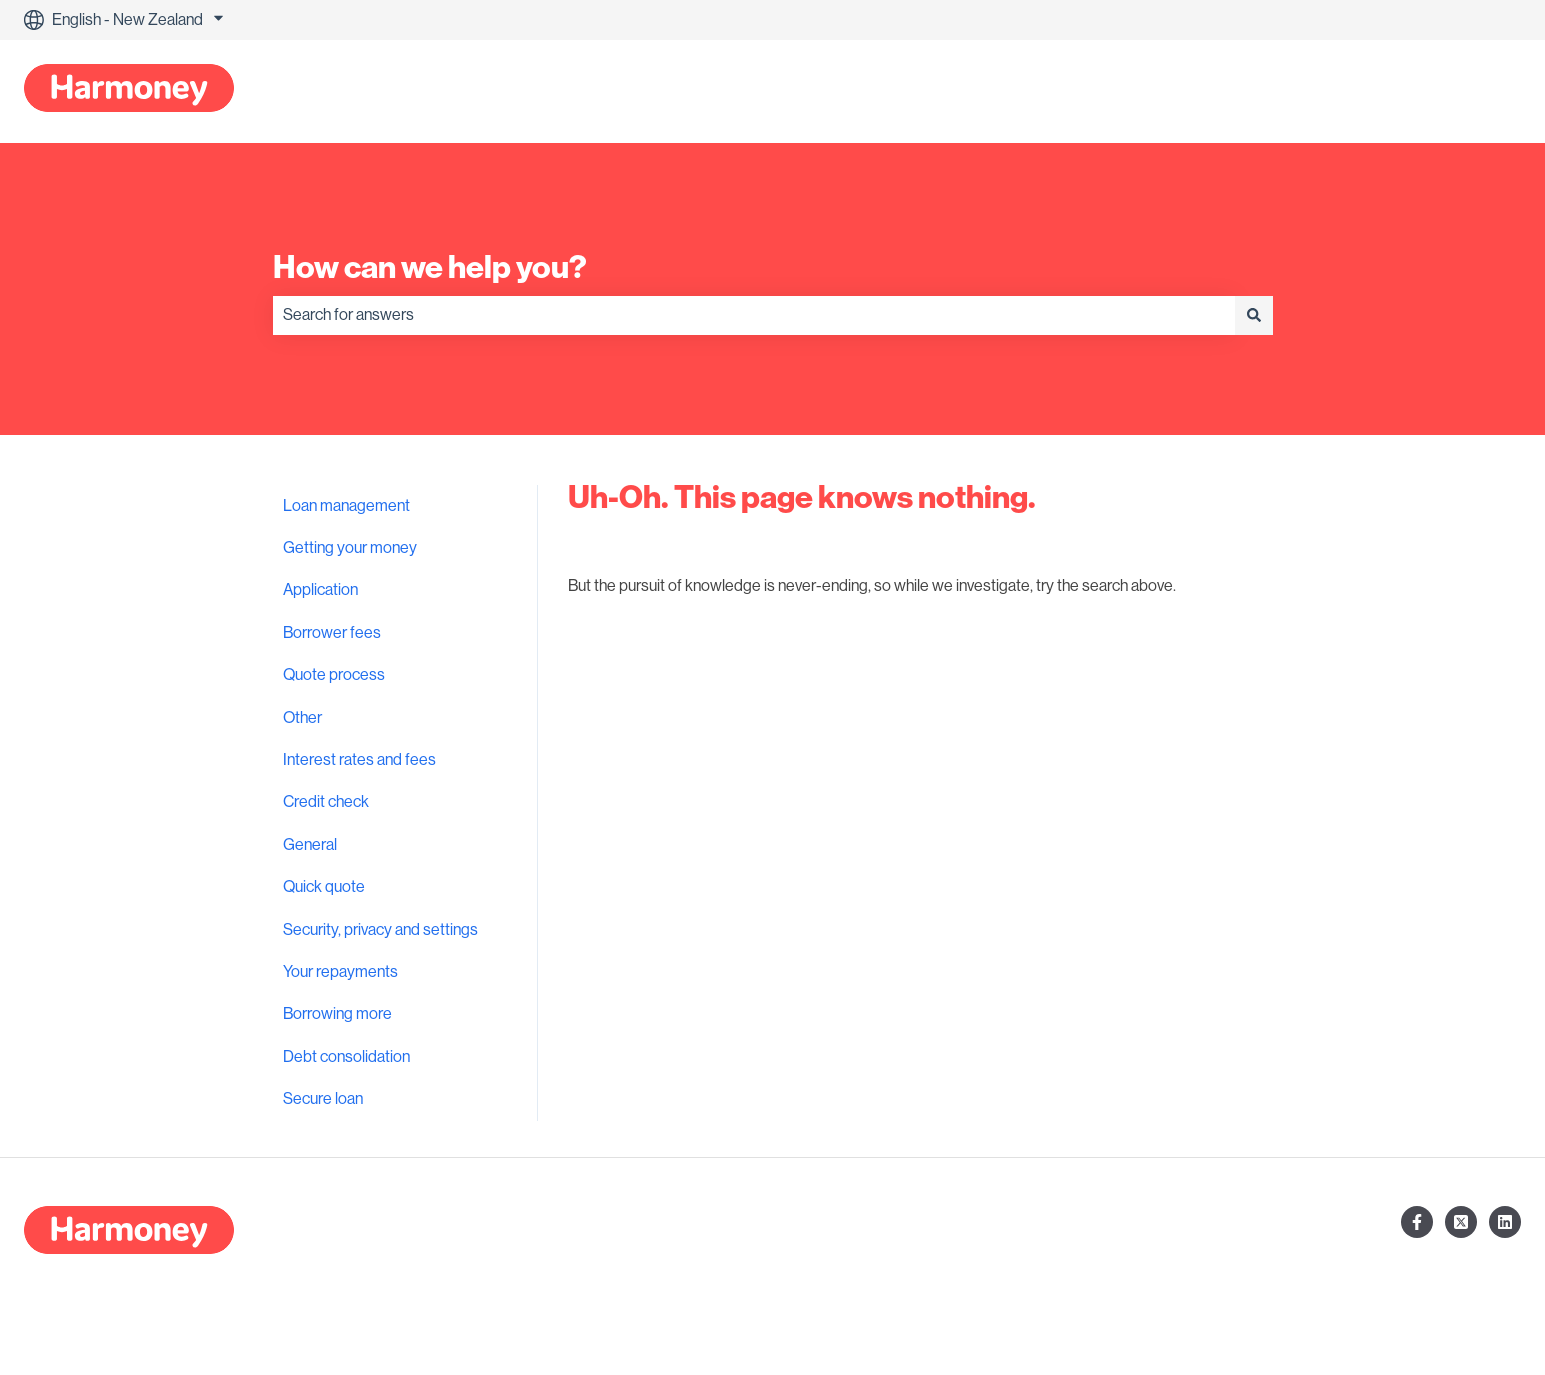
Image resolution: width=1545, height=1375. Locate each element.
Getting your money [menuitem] (350, 548)
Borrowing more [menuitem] (337, 1014)
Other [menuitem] (302, 718)
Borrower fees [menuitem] (332, 633)
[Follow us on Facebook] (1417, 1222)
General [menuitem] (310, 845)
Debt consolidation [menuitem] (346, 1057)
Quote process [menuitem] (334, 675)
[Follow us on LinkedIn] (1505, 1222)
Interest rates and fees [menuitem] (359, 760)
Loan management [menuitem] (346, 506)
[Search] (1254, 315)
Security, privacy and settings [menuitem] (380, 930)
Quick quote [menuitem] (324, 887)
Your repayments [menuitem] (340, 972)
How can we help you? (430, 267)
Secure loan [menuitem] (323, 1099)
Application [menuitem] (320, 590)
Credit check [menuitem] (326, 802)
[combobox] (754, 315)
